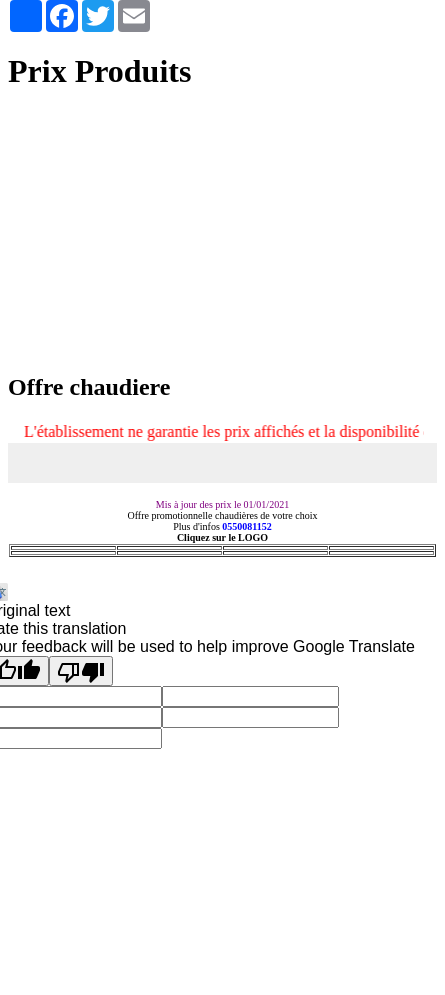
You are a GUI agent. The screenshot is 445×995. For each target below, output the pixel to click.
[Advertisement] (222, 233)
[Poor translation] (81, 671)
